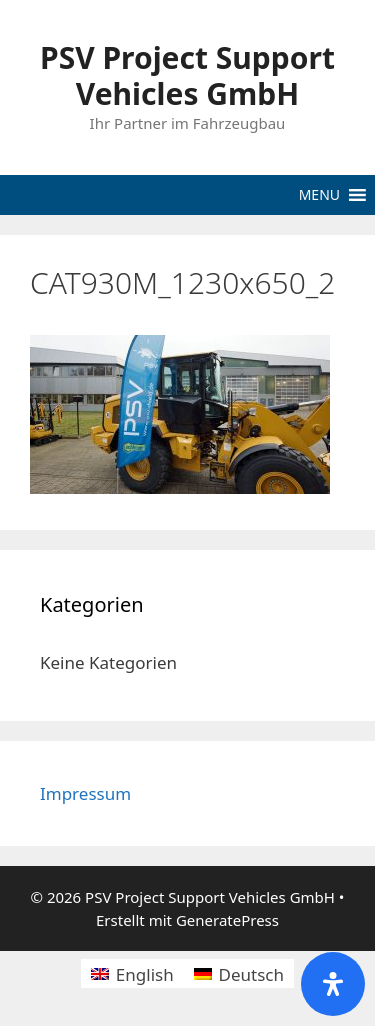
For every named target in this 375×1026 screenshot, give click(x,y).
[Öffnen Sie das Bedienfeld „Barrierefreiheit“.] (333, 984)
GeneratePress (227, 920)
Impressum (85, 793)
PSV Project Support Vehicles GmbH (187, 75)
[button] (319, 195)
